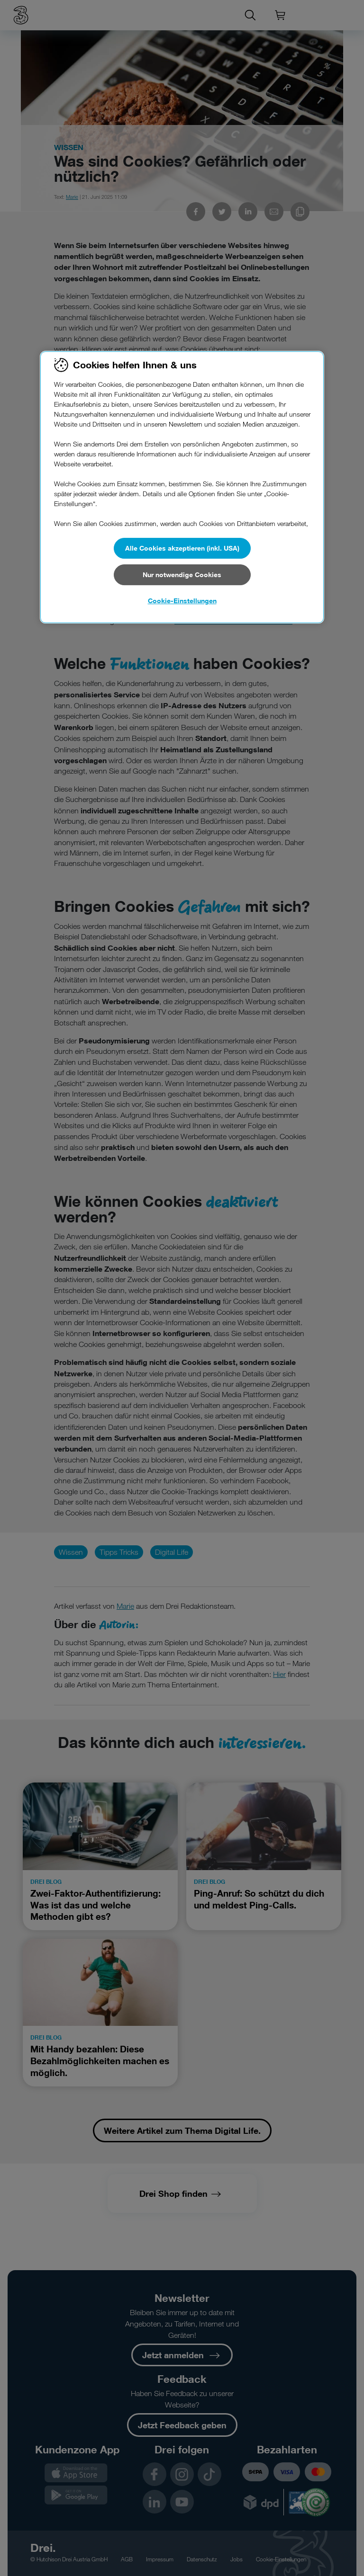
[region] (182, 487)
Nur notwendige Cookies (182, 574)
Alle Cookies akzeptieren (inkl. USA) (182, 548)
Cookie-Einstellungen (182, 601)
